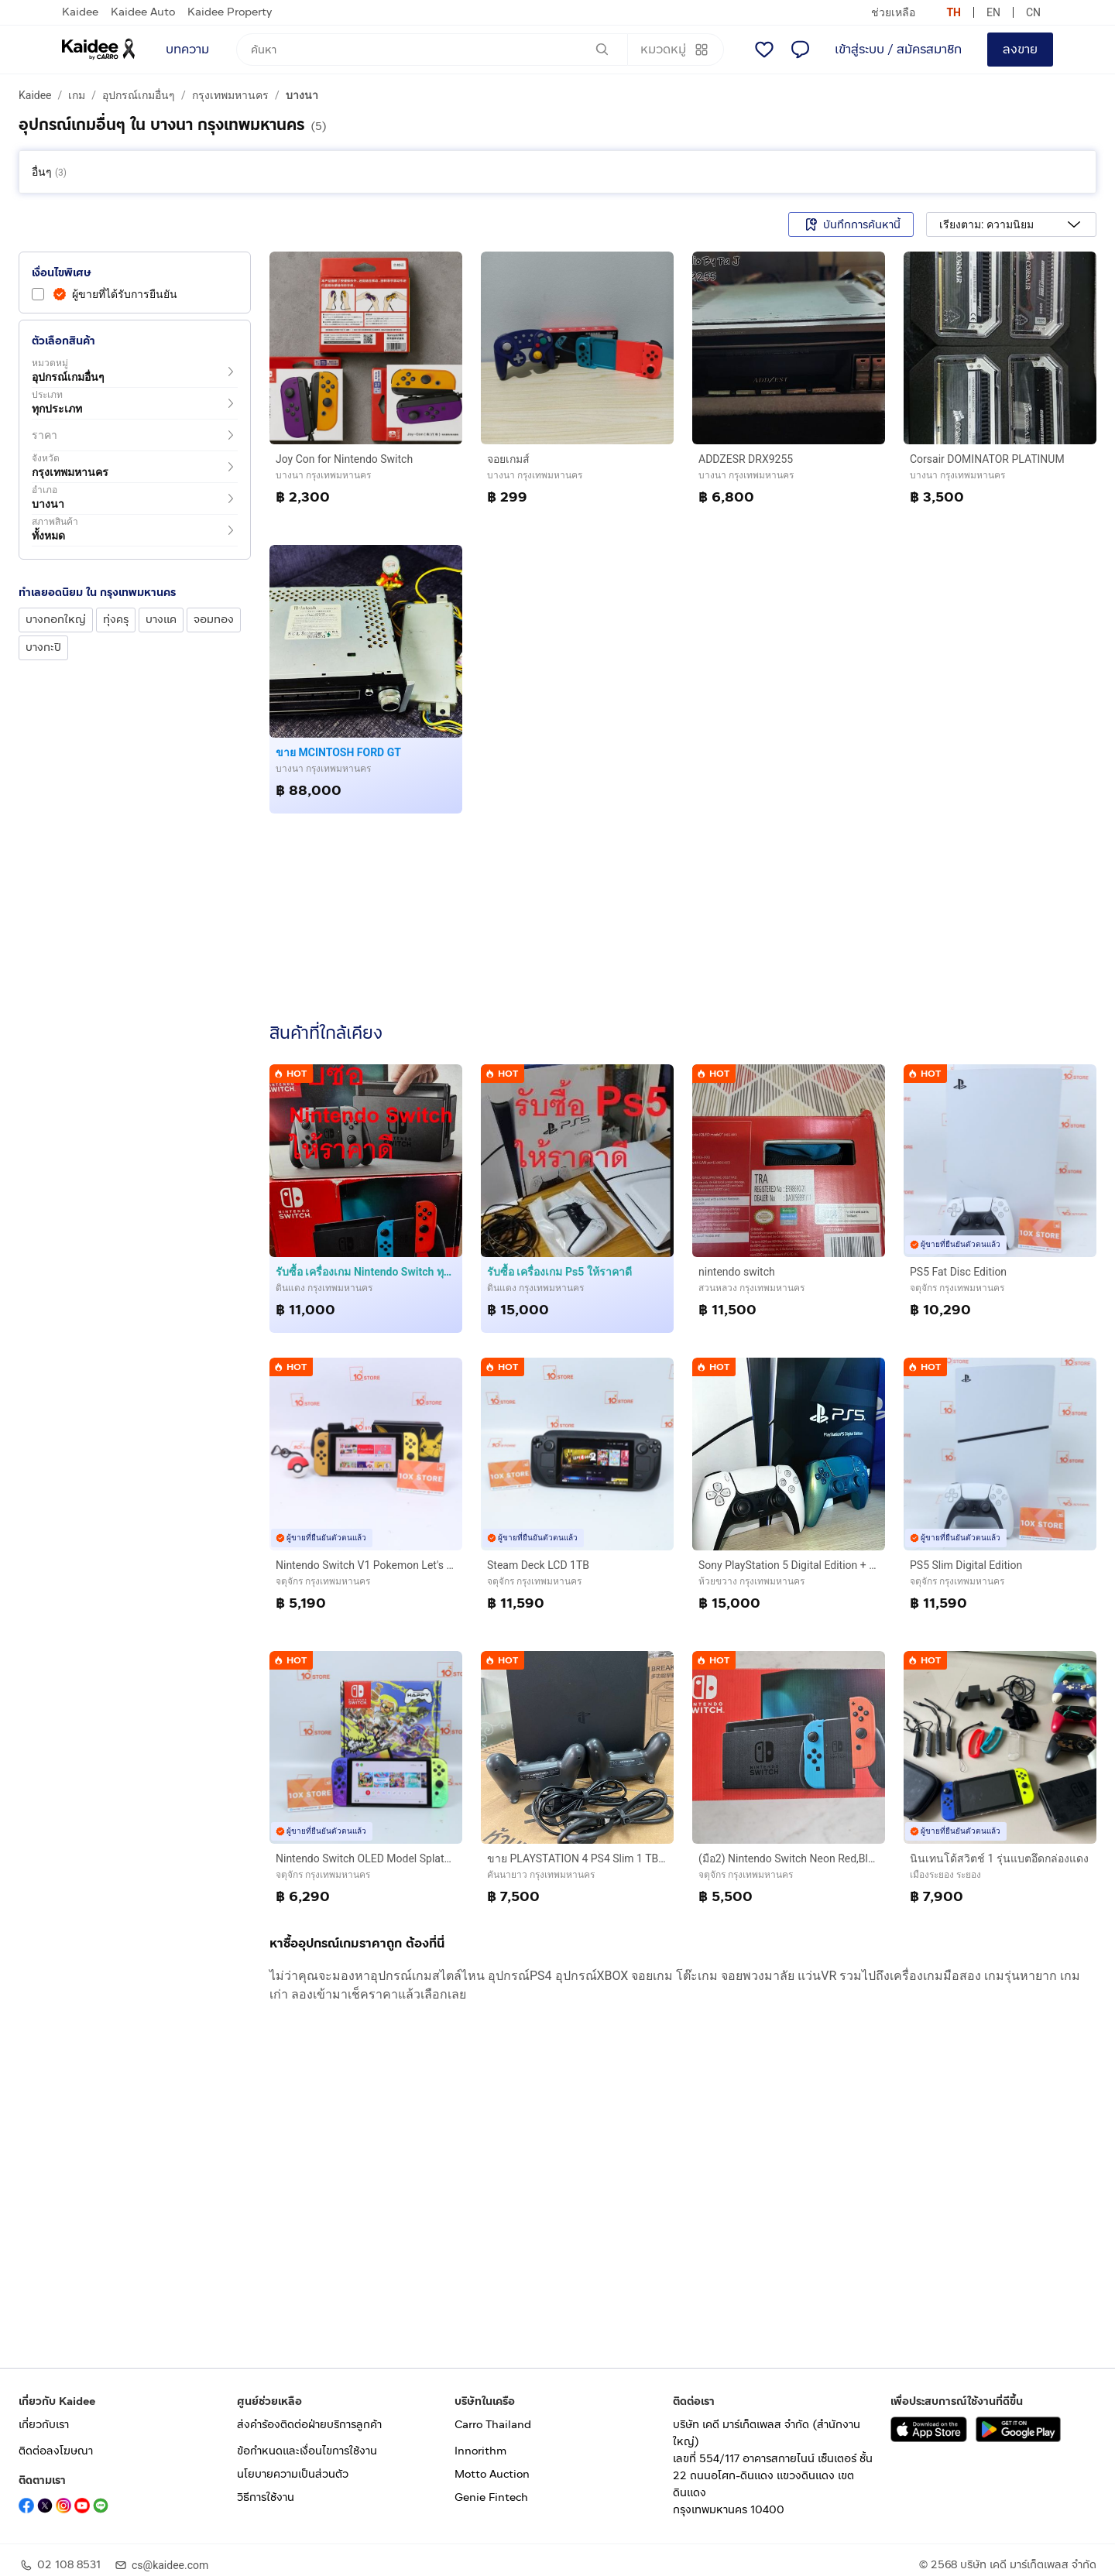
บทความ (187, 49)
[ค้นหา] (432, 49)
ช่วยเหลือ (893, 12)
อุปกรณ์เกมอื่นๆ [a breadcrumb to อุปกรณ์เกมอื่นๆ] (138, 95)
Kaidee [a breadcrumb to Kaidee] (35, 95)
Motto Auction (492, 2474)
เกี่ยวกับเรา (44, 2425)
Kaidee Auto (143, 12)
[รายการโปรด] (764, 49)
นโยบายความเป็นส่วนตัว (292, 2474)
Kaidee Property (229, 12)
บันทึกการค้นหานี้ (851, 224)
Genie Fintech (491, 2497)
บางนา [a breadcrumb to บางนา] (302, 95)
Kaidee (80, 12)
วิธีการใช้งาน (265, 2497)
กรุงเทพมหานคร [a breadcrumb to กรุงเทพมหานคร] (230, 95)
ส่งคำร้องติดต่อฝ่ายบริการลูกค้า (309, 2425)
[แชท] (800, 49)
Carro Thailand (493, 2425)
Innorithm (480, 2451)
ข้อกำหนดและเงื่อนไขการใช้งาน (307, 2451)
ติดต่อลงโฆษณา (56, 2451)
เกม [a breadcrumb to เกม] (76, 95)
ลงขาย (1020, 49)
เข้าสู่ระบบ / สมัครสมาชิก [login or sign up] (898, 49)
